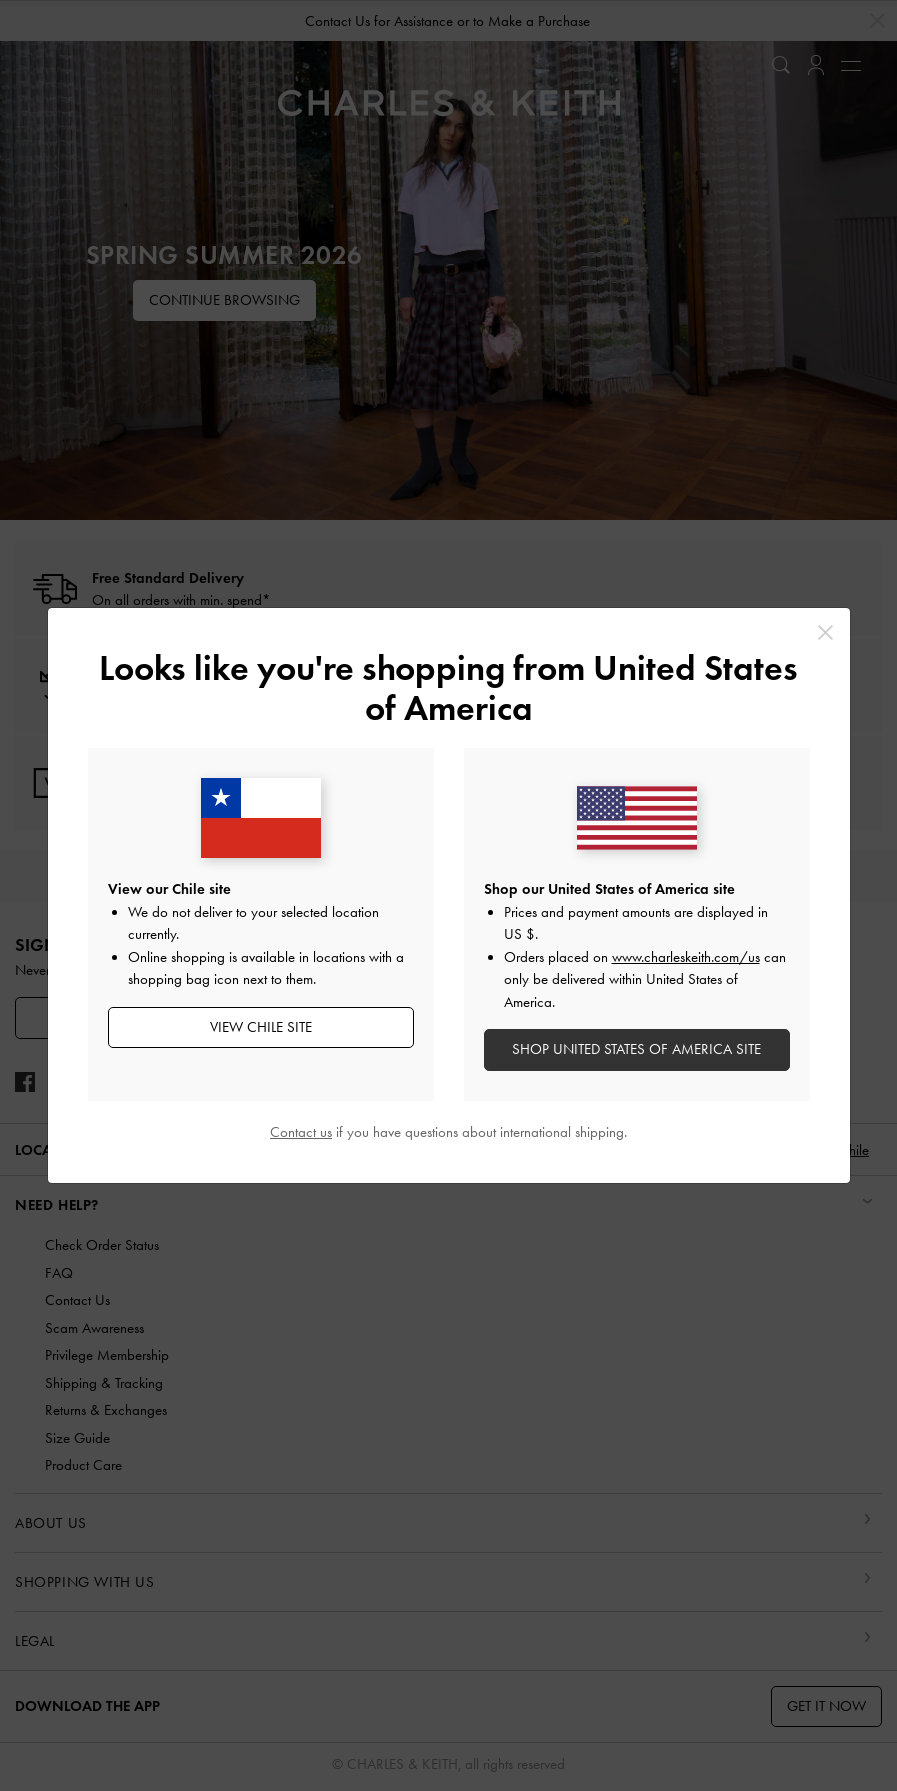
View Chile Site (261, 1027)
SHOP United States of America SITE (636, 1049)
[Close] (825, 632)
